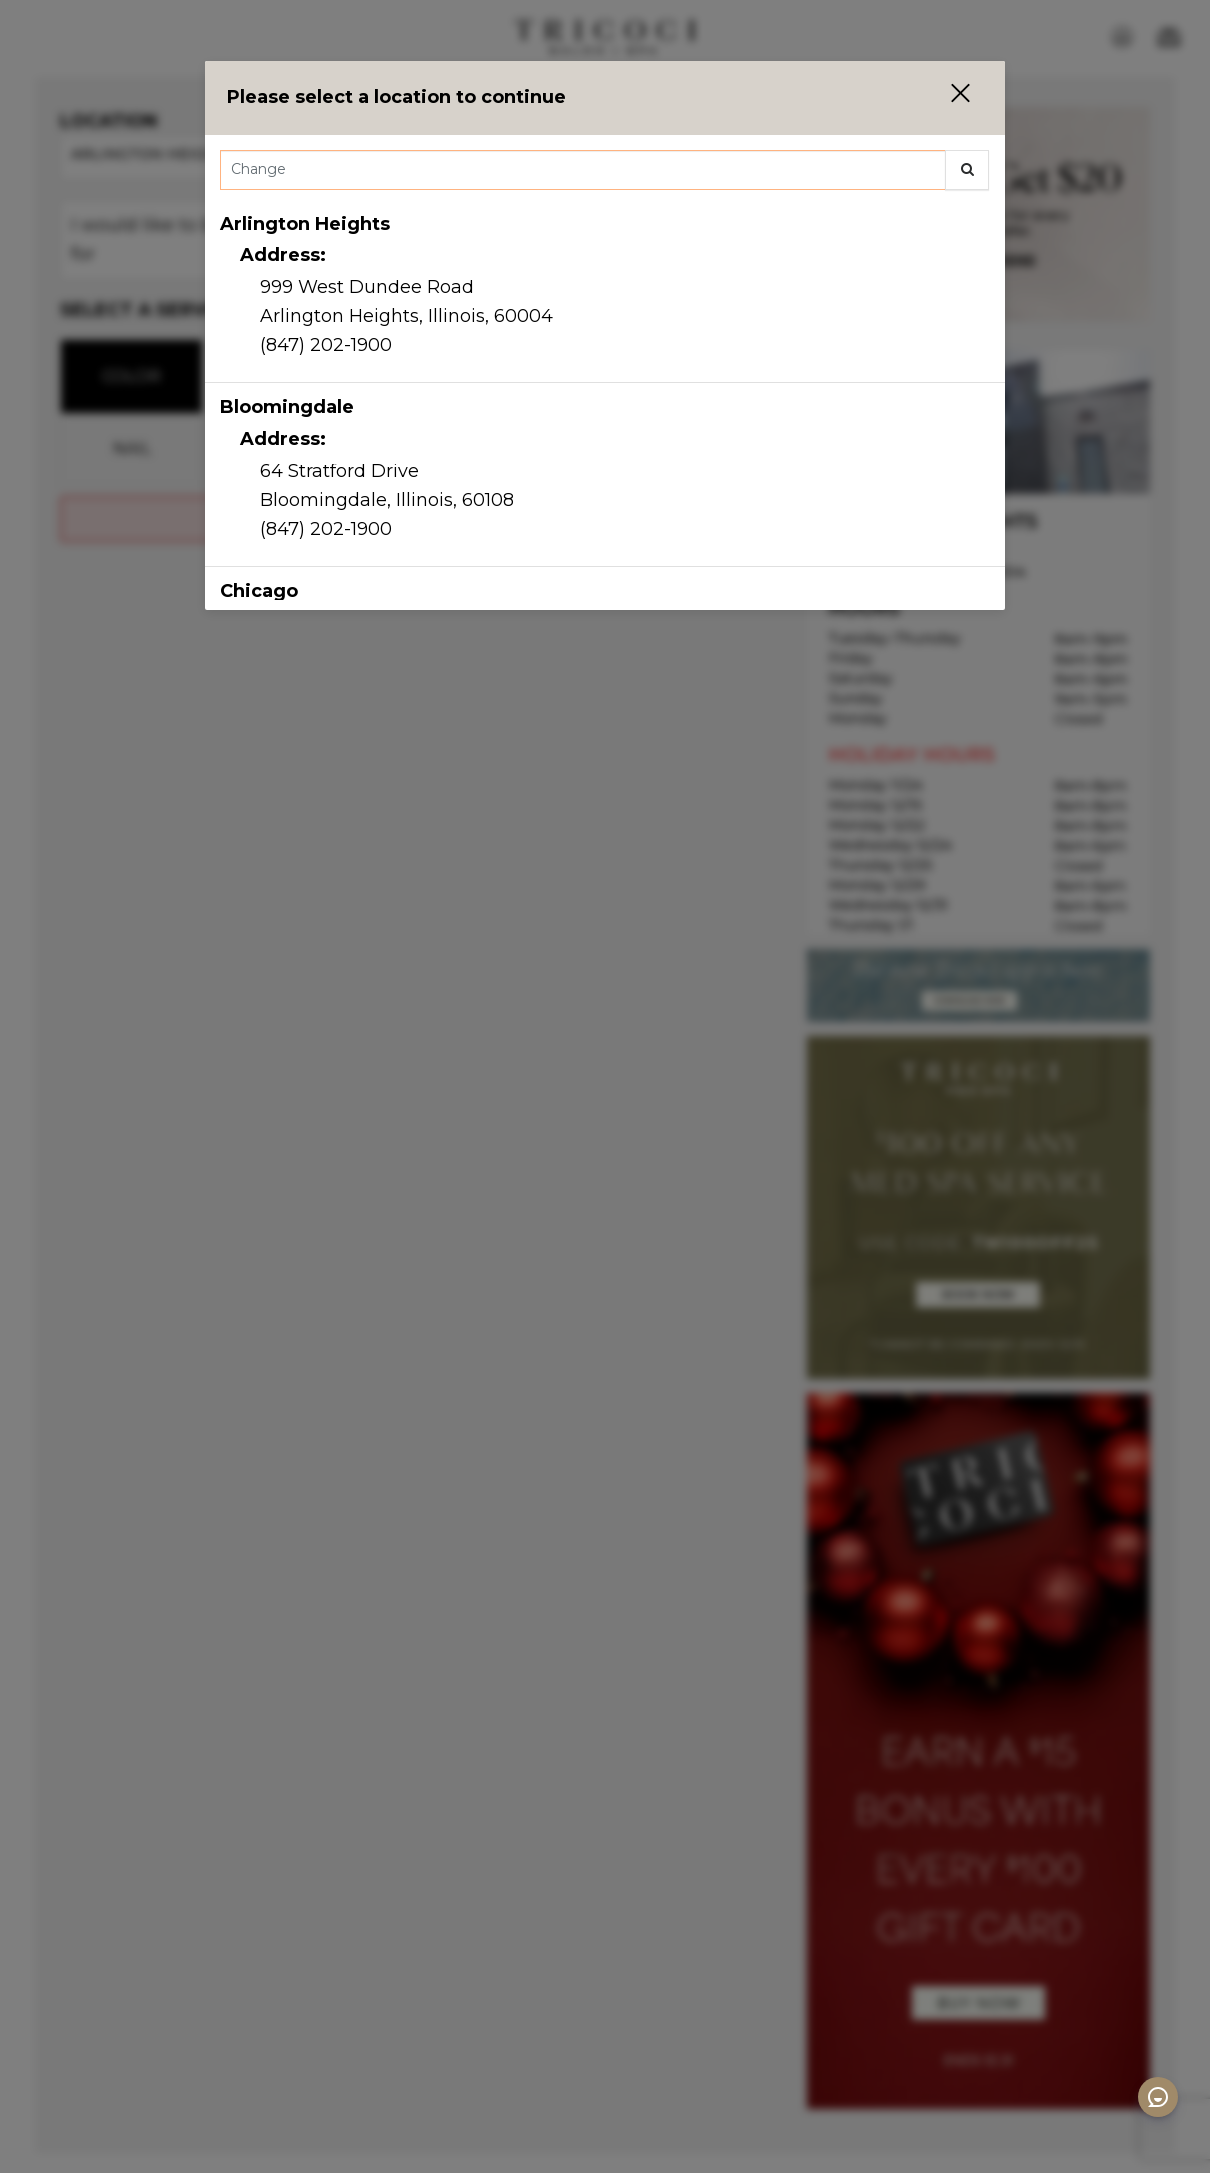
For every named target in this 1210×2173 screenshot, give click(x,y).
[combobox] (605, 175)
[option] (605, 292)
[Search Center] (583, 170)
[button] (948, 97)
